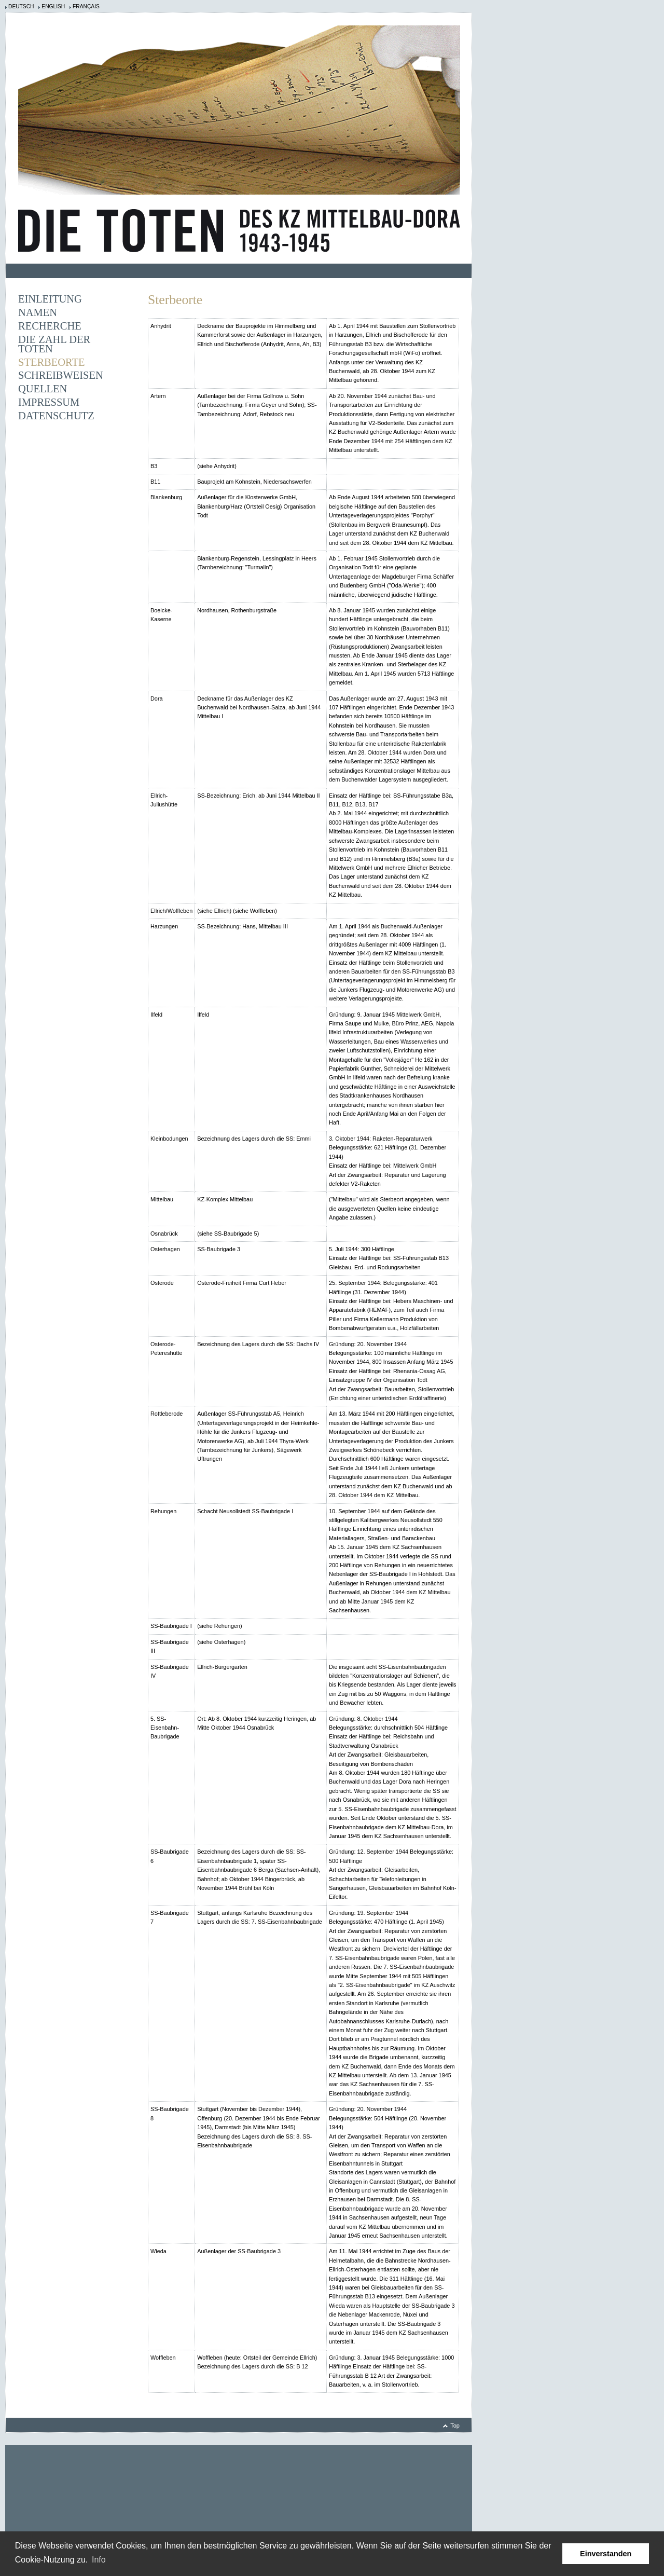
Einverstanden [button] (605, 2554)
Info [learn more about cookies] (99, 2559)
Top (455, 2425)
